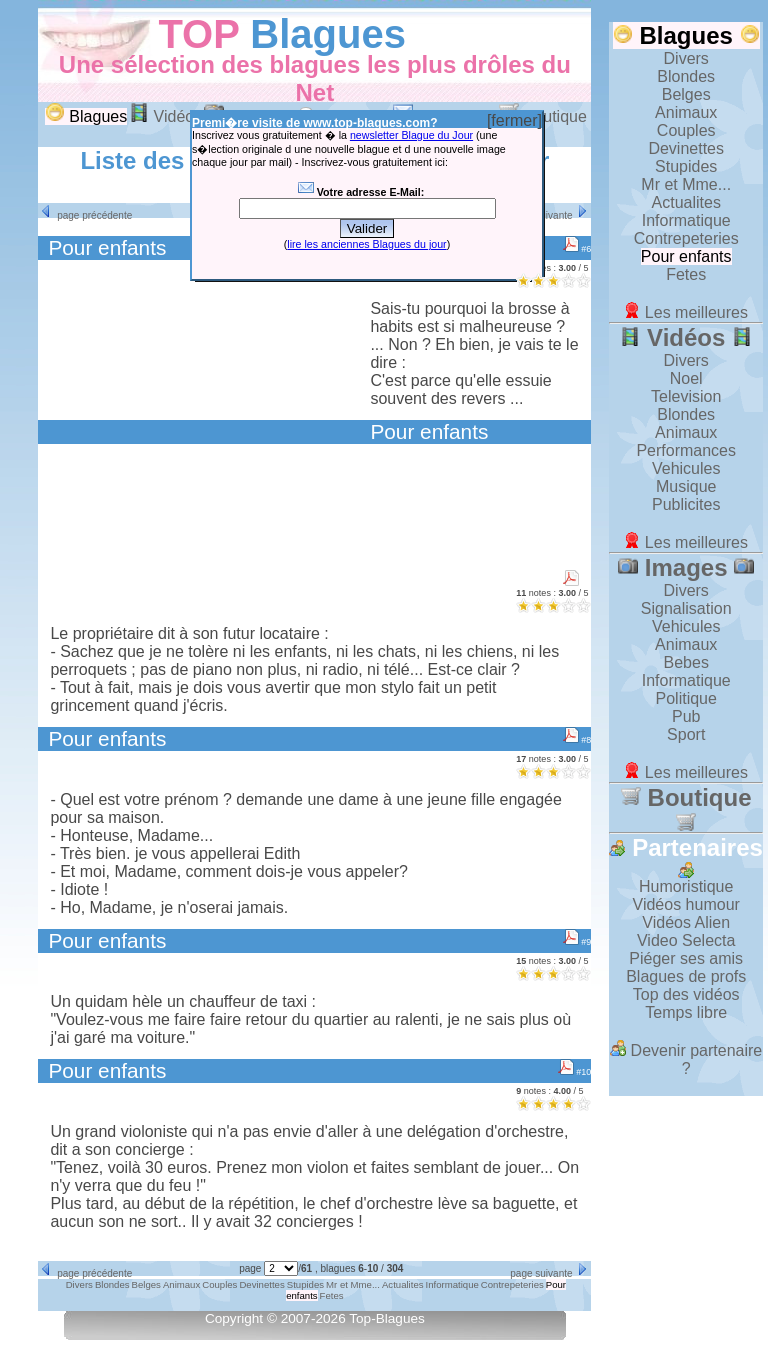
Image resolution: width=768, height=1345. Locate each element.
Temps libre (686, 1012)
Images (686, 567)
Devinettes (686, 148)
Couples (686, 130)
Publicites (686, 504)
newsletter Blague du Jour (411, 135)
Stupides (686, 166)
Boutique (686, 808)
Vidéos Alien (686, 922)
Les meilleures (686, 312)
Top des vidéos (686, 994)
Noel (686, 378)
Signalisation (686, 608)
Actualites (686, 202)
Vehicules (686, 468)
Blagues (328, 34)
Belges (686, 94)
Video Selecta (686, 940)
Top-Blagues (387, 1318)
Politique (686, 698)
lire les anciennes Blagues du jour (366, 244)
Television (686, 396)
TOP (198, 34)
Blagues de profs (686, 976)
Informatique (686, 220)
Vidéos (165, 116)
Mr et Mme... (686, 184)
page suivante (550, 215)
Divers (686, 58)
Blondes (686, 76)
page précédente (85, 215)
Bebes (686, 662)
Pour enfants (686, 256)
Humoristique (686, 886)
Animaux (686, 112)
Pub (686, 716)
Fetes (686, 274)
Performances (686, 450)
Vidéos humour (686, 904)
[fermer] (514, 120)
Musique (686, 486)
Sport (686, 734)
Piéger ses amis (686, 958)
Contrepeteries (686, 238)
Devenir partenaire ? (686, 1059)
